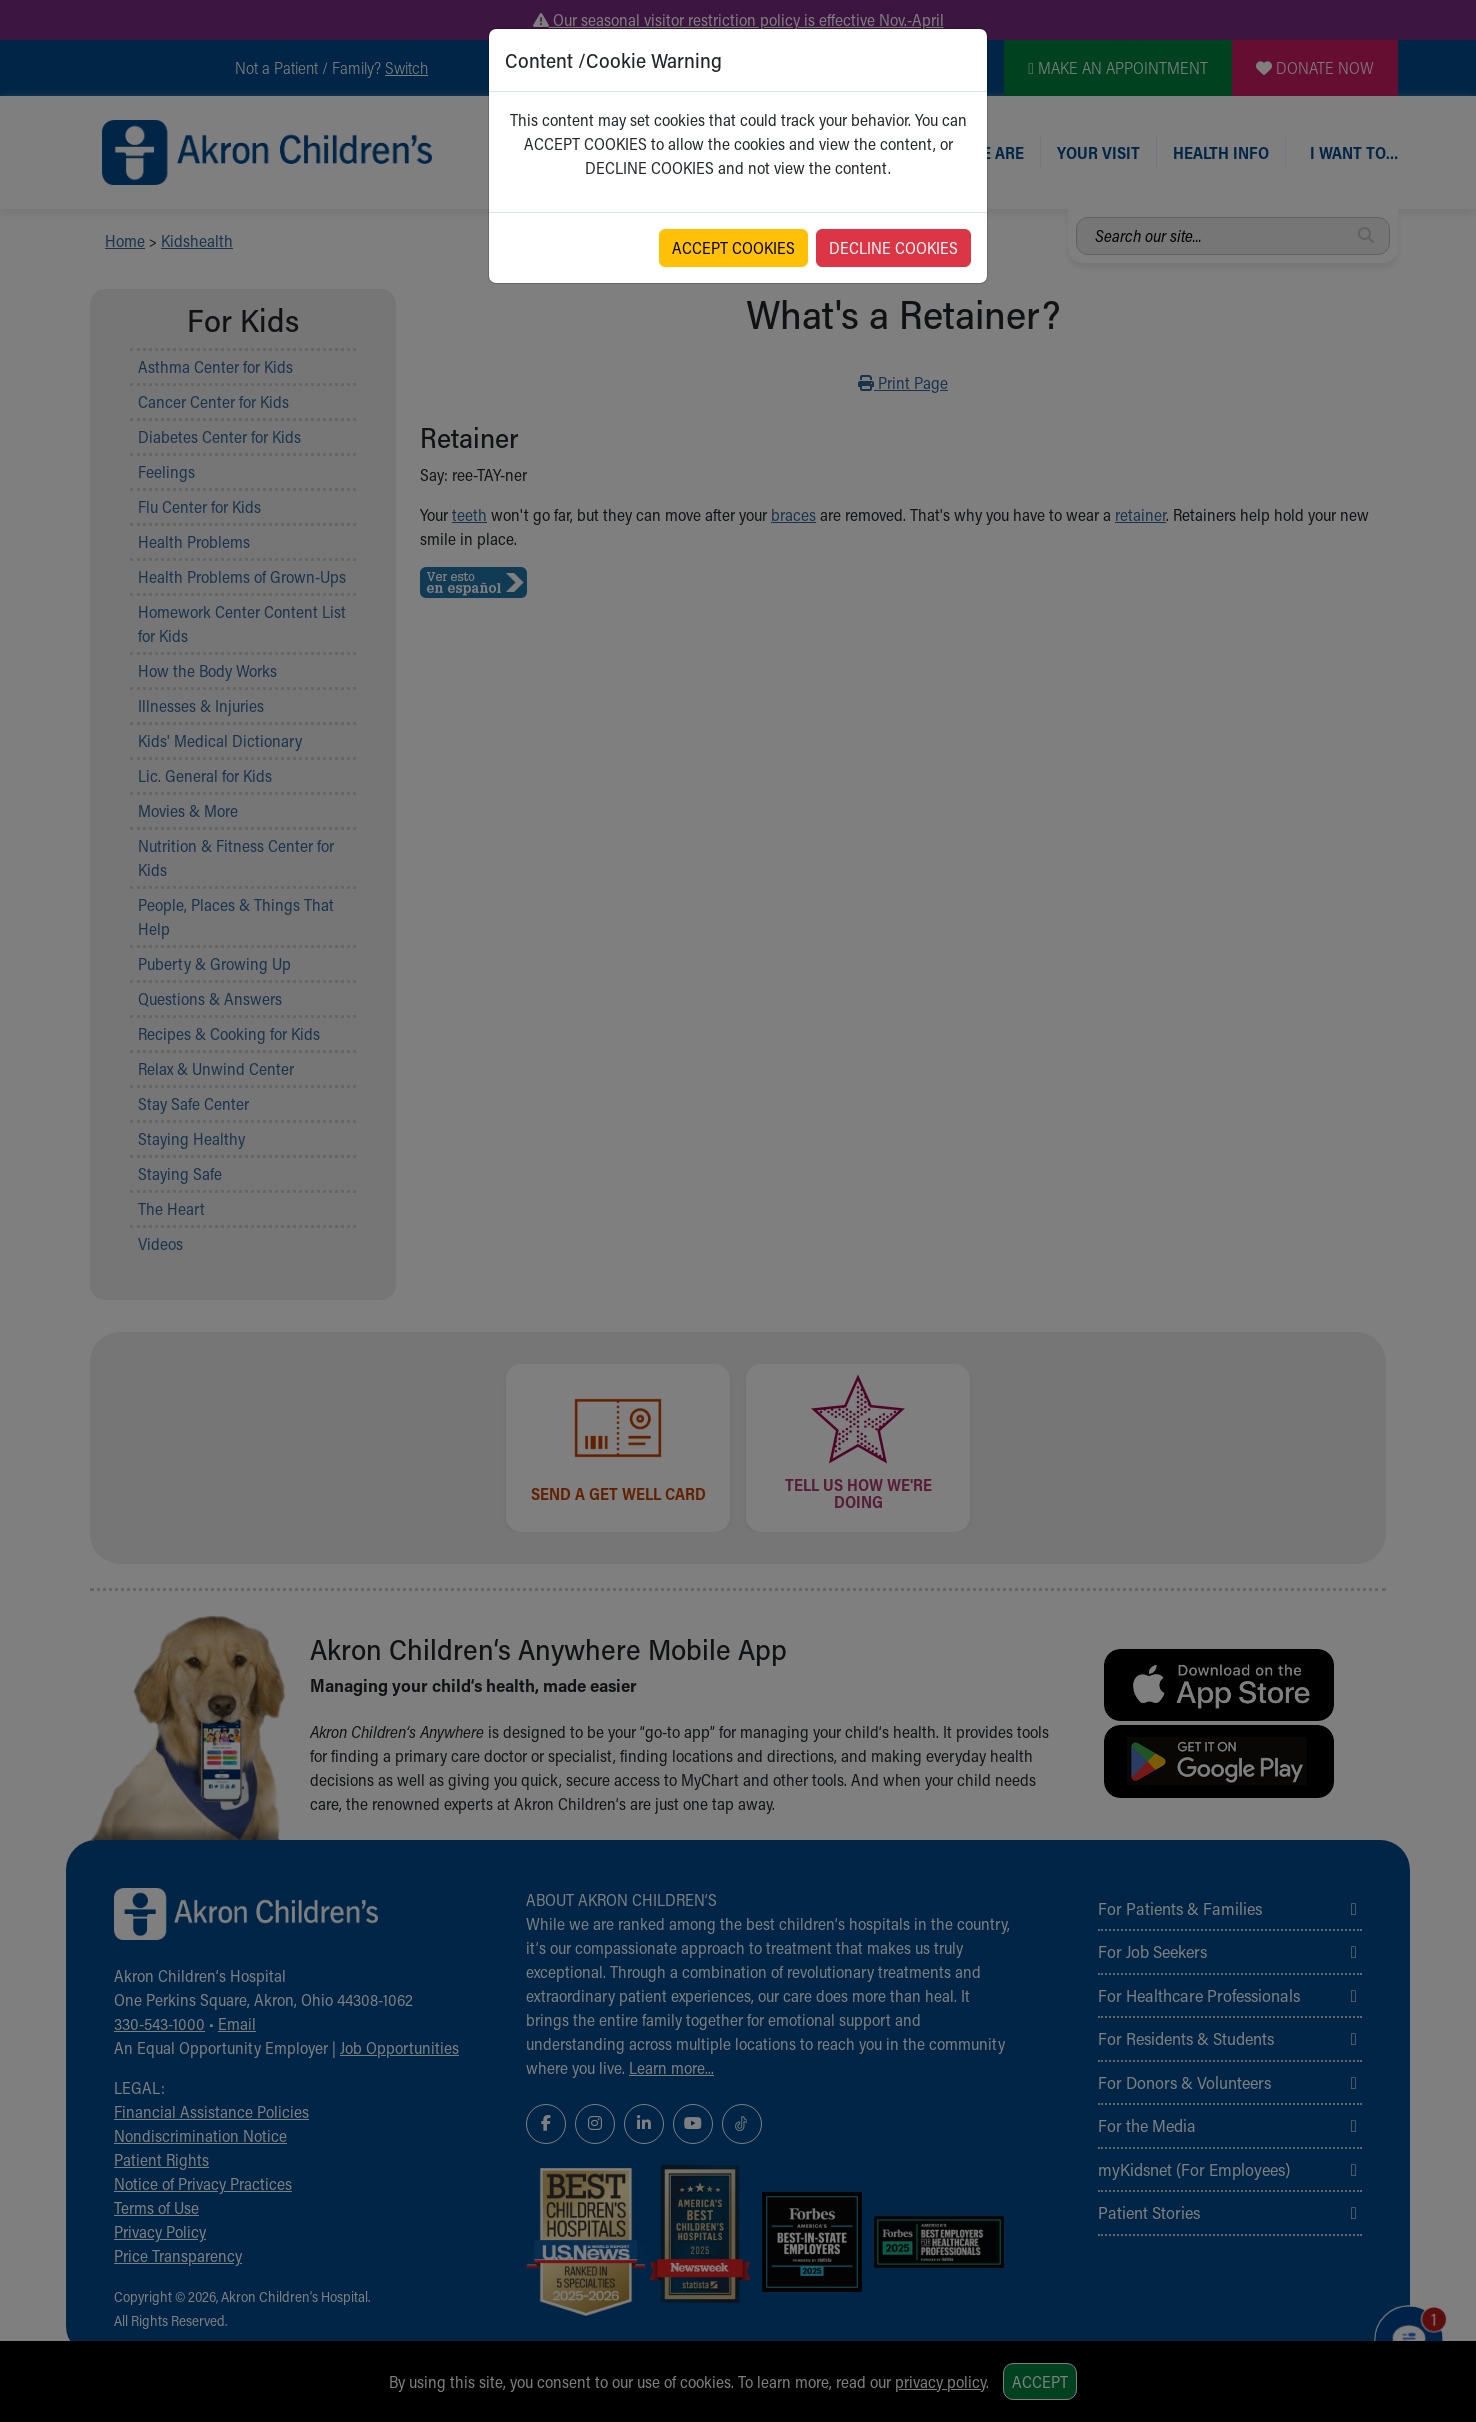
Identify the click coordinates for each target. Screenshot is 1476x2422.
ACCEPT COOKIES (733, 247)
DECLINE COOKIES (893, 247)
